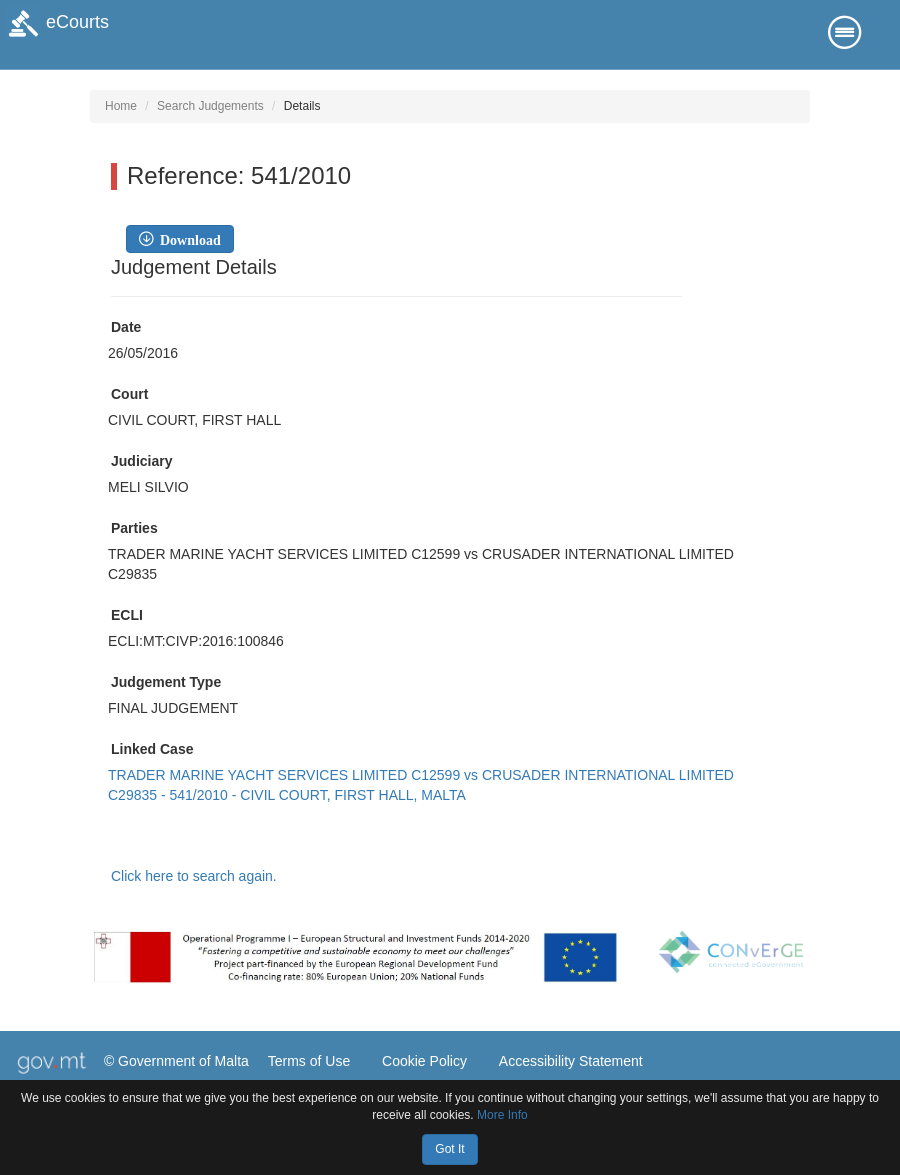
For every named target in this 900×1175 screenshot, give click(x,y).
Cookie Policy (424, 1061)
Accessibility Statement (571, 1061)
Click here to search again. (194, 876)
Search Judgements (210, 106)
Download (187, 239)
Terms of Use (309, 1061)
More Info (502, 1115)
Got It (449, 1149)
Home (121, 106)
